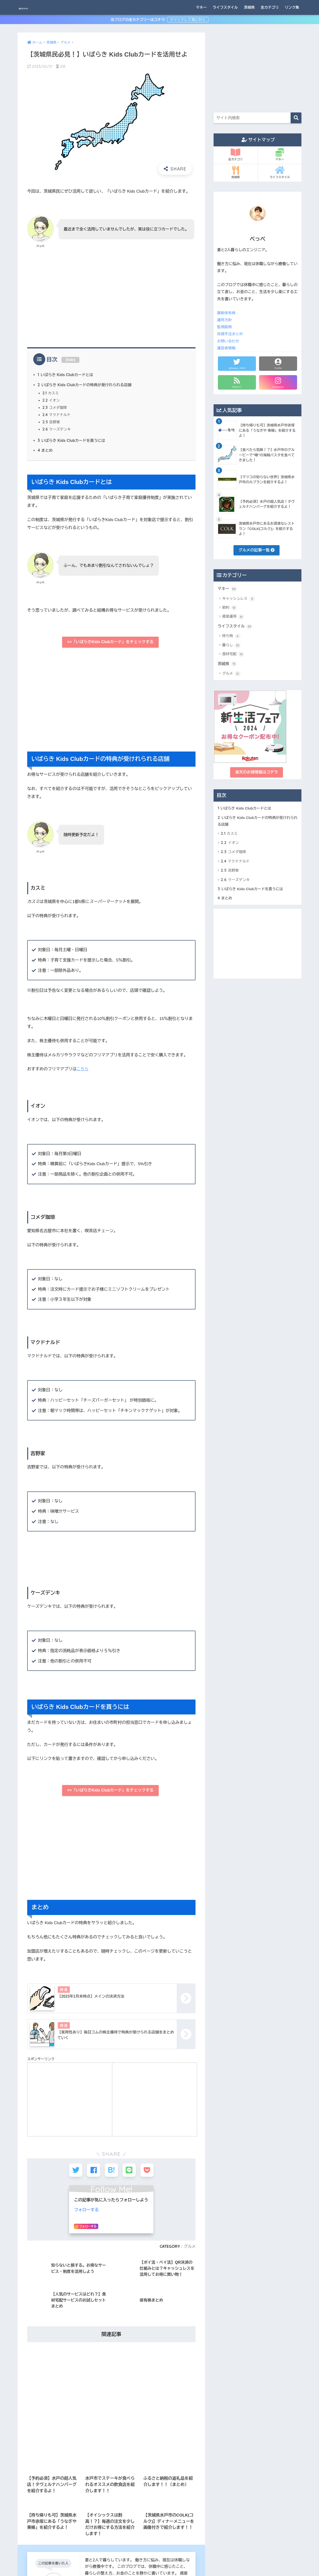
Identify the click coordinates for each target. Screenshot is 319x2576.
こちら (83, 1072)
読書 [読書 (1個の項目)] (25, 2526)
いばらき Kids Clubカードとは (66, 375)
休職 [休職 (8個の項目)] (25, 2474)
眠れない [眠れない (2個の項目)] (74, 2509)
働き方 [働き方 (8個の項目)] (26, 2483)
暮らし (231, 646)
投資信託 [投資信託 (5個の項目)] (27, 2492)
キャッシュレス (238, 599)
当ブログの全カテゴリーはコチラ (138, 20)
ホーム (115, 2562)
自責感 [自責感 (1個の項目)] (61, 2518)
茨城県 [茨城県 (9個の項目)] (80, 2518)
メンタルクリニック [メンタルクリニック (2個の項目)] (35, 2466)
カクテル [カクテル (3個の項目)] (27, 2448)
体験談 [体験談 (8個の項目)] (91, 2474)
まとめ (45, 453)
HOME (159, 2552)
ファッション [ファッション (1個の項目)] (55, 2457)
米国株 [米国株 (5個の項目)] (26, 2518)
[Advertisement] (111, 303)
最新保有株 (226, 313)
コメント (35, 2185)
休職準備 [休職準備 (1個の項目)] (44, 2474)
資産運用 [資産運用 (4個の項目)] (44, 2526)
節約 (229, 609)
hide (70, 360)
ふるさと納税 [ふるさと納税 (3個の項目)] (73, 2440)
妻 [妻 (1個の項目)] (58, 2483)
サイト (33, 2271)
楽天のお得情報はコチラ (256, 773)
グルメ (231, 675)
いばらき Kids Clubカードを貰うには (73, 443)
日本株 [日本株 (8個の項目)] (47, 2492)
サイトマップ (134, 2562)
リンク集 (292, 7)
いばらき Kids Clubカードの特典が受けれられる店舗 (86, 385)
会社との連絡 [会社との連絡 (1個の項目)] (68, 2474)
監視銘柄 (225, 327)
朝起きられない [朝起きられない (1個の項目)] (32, 2500)
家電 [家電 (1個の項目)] (89, 2483)
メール (34, 2248)
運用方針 (225, 320)
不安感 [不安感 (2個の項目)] (62, 2466)
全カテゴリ (270, 7)
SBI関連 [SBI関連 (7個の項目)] (48, 2440)
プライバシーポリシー (166, 2562)
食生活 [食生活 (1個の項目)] (87, 2526)
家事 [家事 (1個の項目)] (73, 2483)
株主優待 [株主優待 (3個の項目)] (58, 2500)
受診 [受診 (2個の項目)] (44, 2483)
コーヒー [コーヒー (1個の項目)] (83, 2448)
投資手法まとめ (230, 334)
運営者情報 (226, 348)
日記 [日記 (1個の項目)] (65, 2492)
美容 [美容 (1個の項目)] (44, 2518)
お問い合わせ (228, 341)
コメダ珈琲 (55, 409)
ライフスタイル (225, 7)
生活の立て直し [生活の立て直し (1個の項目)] (32, 2509)
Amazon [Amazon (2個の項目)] (27, 2440)
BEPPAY (30, 7)
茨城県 (249, 7)
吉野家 (51, 424)
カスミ (51, 394)
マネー (201, 7)
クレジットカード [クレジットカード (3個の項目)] (55, 2448)
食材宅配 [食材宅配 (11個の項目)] (66, 2526)
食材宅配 (233, 655)
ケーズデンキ (57, 432)
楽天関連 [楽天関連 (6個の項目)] (80, 2500)
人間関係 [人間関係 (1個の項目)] (83, 2466)
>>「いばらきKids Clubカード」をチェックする (110, 645)
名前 (32, 2226)
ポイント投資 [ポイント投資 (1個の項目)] (83, 2457)
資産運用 (233, 618)
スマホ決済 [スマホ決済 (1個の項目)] (29, 2457)
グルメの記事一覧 (256, 550)
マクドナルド (57, 417)
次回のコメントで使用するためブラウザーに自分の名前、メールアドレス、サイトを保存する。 (113, 2293)
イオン (51, 402)
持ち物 (231, 637)
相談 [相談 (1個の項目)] (55, 2509)
